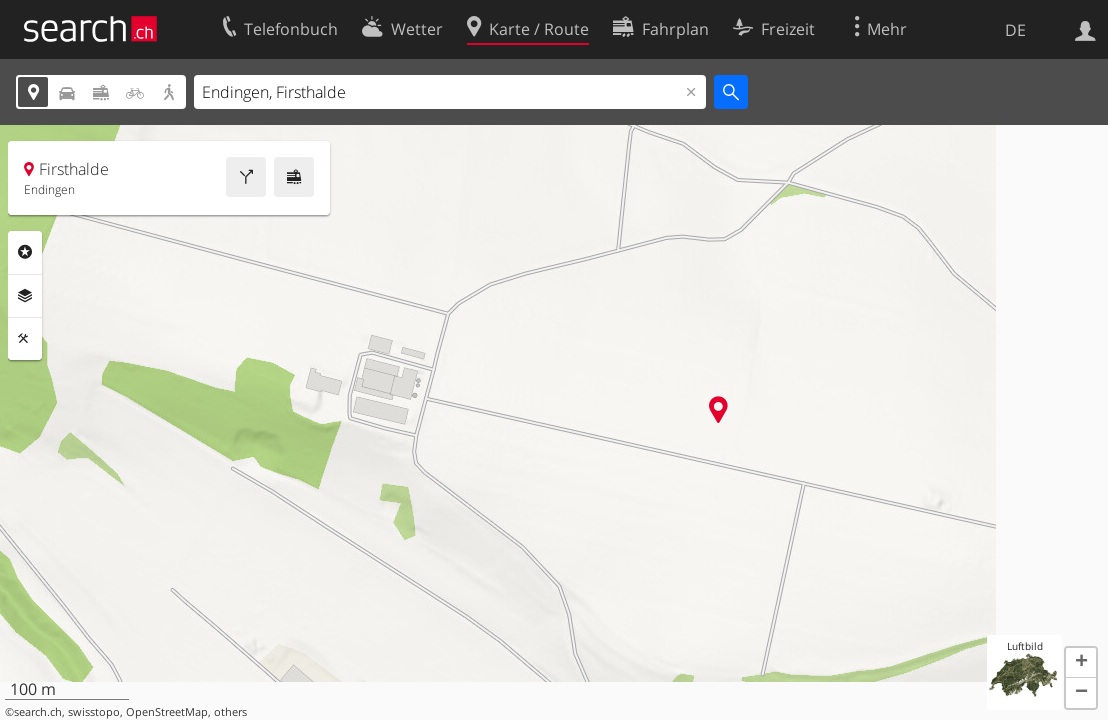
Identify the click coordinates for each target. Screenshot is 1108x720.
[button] (1081, 663)
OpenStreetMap (167, 712)
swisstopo (94, 712)
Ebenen (25, 296)
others (230, 712)
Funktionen (25, 339)
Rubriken (25, 252)
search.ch (38, 712)
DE (1015, 30)
